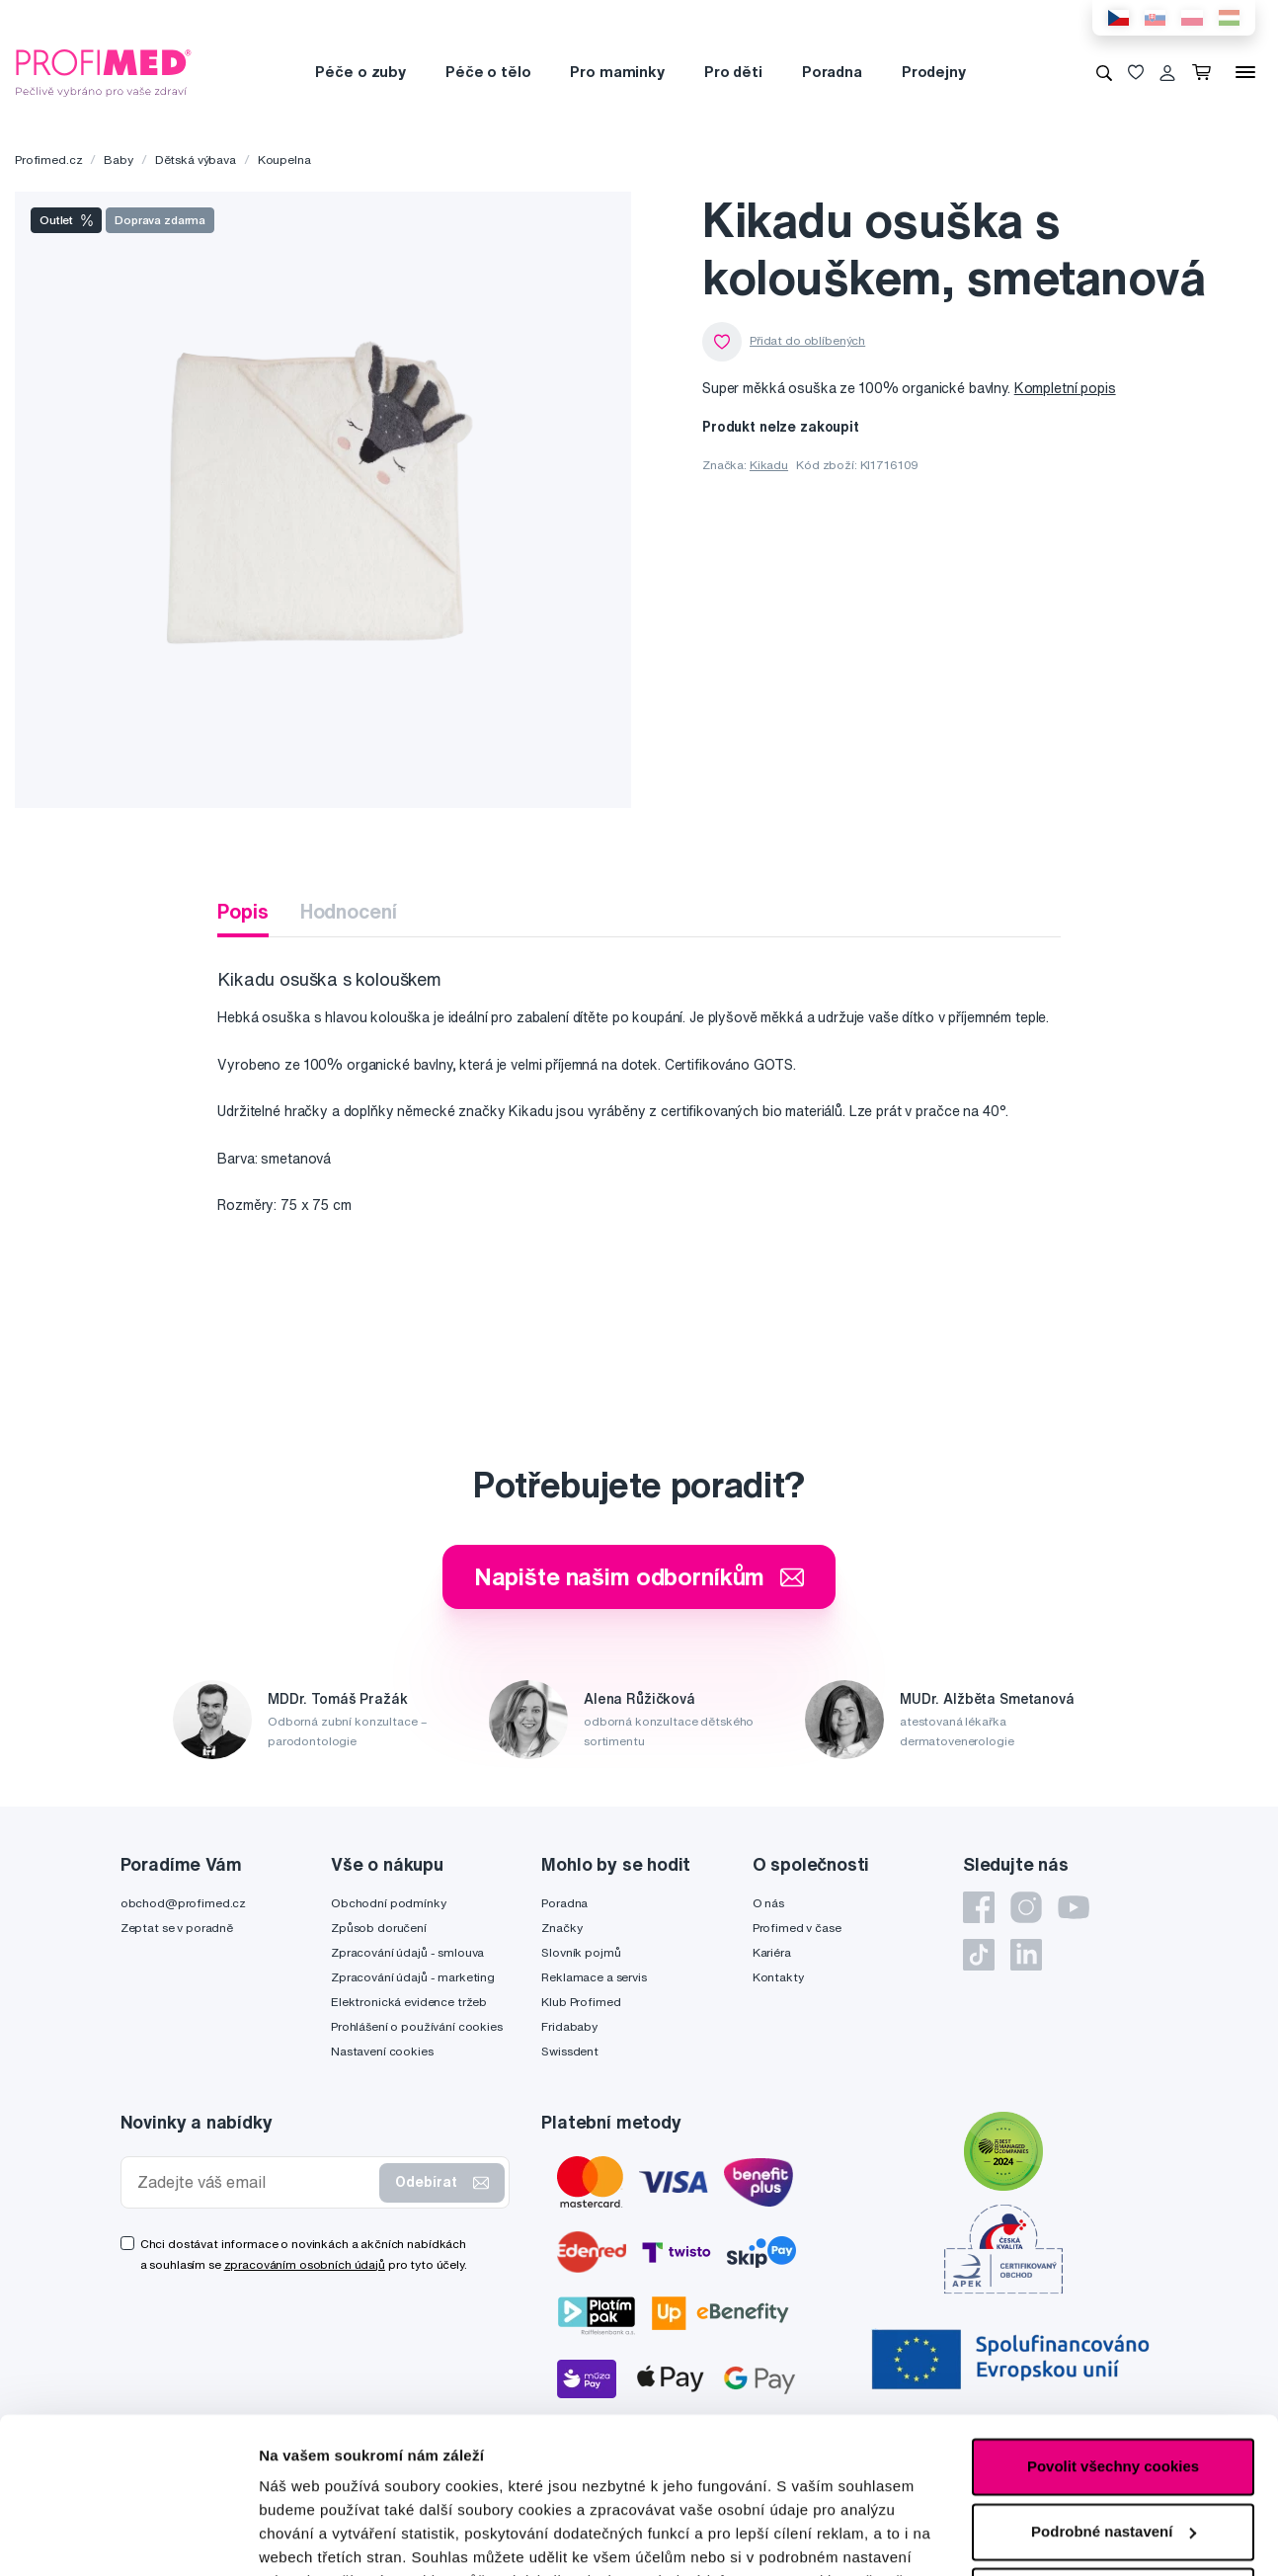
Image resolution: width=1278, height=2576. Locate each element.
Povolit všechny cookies (1113, 2320)
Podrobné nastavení (330, 2537)
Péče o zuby (360, 71)
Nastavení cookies (382, 2051)
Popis (242, 911)
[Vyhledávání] (1104, 72)
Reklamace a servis (593, 1977)
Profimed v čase (797, 1927)
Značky (561, 1927)
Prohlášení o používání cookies (417, 2026)
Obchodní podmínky (388, 1902)
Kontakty (778, 1977)
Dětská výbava (195, 159)
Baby (118, 159)
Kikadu (769, 464)
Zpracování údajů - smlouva (407, 1952)
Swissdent (570, 2051)
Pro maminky (617, 71)
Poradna (832, 71)
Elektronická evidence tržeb (409, 2001)
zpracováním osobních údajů (304, 2264)
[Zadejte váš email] (254, 2182)
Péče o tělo (487, 71)
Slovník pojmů (580, 1952)
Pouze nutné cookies (1112, 2450)
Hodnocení (348, 911)
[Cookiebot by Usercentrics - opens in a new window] (127, 2537)
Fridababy (569, 2026)
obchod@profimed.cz (183, 1902)
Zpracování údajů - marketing (413, 1977)
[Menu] (1245, 72)
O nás (768, 1902)
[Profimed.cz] (104, 71)
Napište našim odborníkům (639, 1576)
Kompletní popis (1065, 388)
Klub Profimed (580, 2001)
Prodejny (934, 71)
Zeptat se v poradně (176, 1927)
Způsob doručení (379, 1927)
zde (272, 2482)
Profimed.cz (48, 159)
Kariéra (772, 1952)
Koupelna (284, 159)
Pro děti (733, 71)
